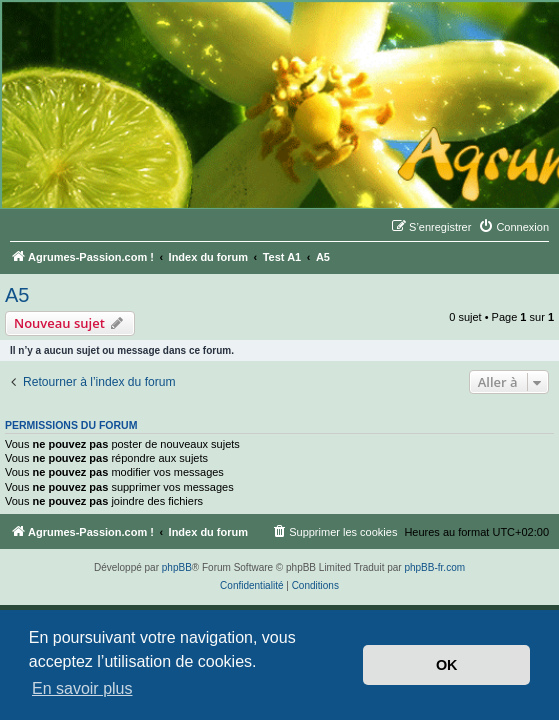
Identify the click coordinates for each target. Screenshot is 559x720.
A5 (17, 295)
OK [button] (447, 665)
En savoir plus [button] (82, 688)
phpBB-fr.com (434, 567)
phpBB (177, 567)
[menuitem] (513, 227)
